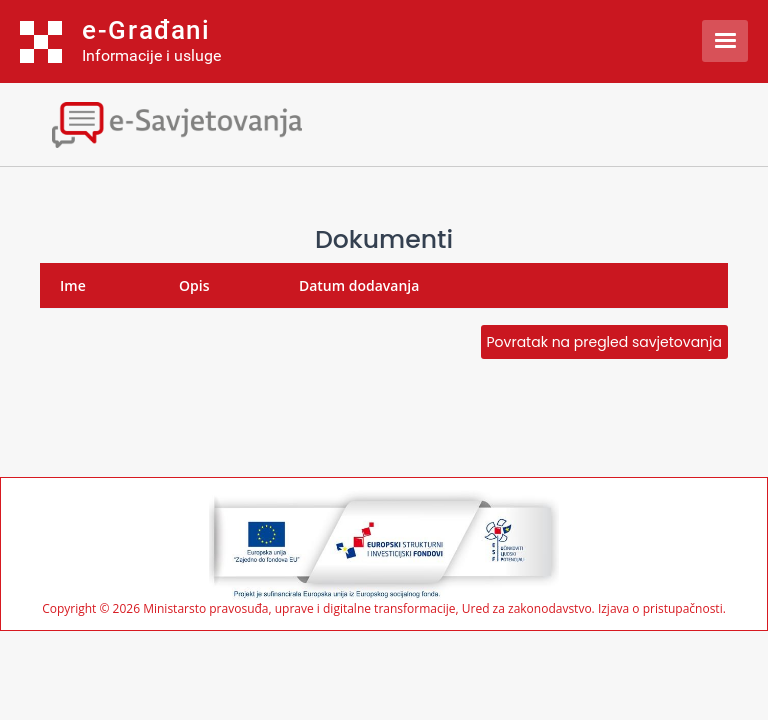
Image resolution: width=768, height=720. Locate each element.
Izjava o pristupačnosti (660, 608)
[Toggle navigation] (175, 122)
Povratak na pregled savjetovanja (604, 342)
